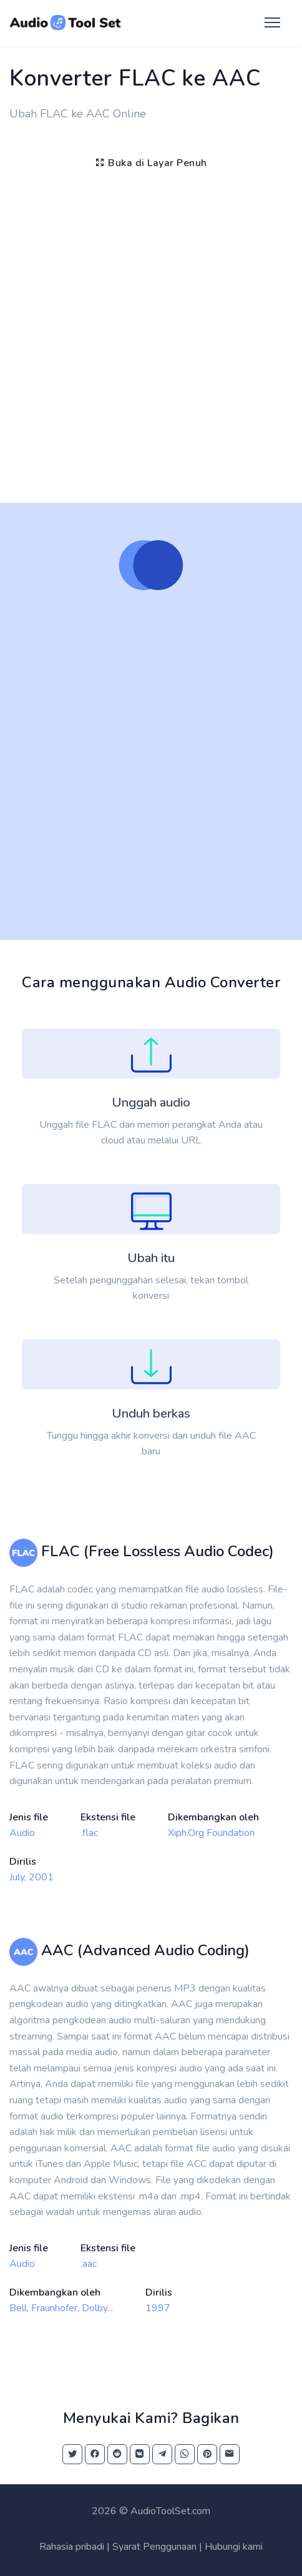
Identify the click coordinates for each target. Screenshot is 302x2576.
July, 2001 (31, 1877)
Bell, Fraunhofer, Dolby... (61, 2308)
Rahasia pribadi (71, 2547)
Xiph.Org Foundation (211, 1833)
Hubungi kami (234, 2547)
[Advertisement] (151, 333)
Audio (22, 1833)
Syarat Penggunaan (154, 2547)
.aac (88, 2264)
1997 (157, 2308)
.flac (89, 1833)
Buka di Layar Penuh (151, 163)
